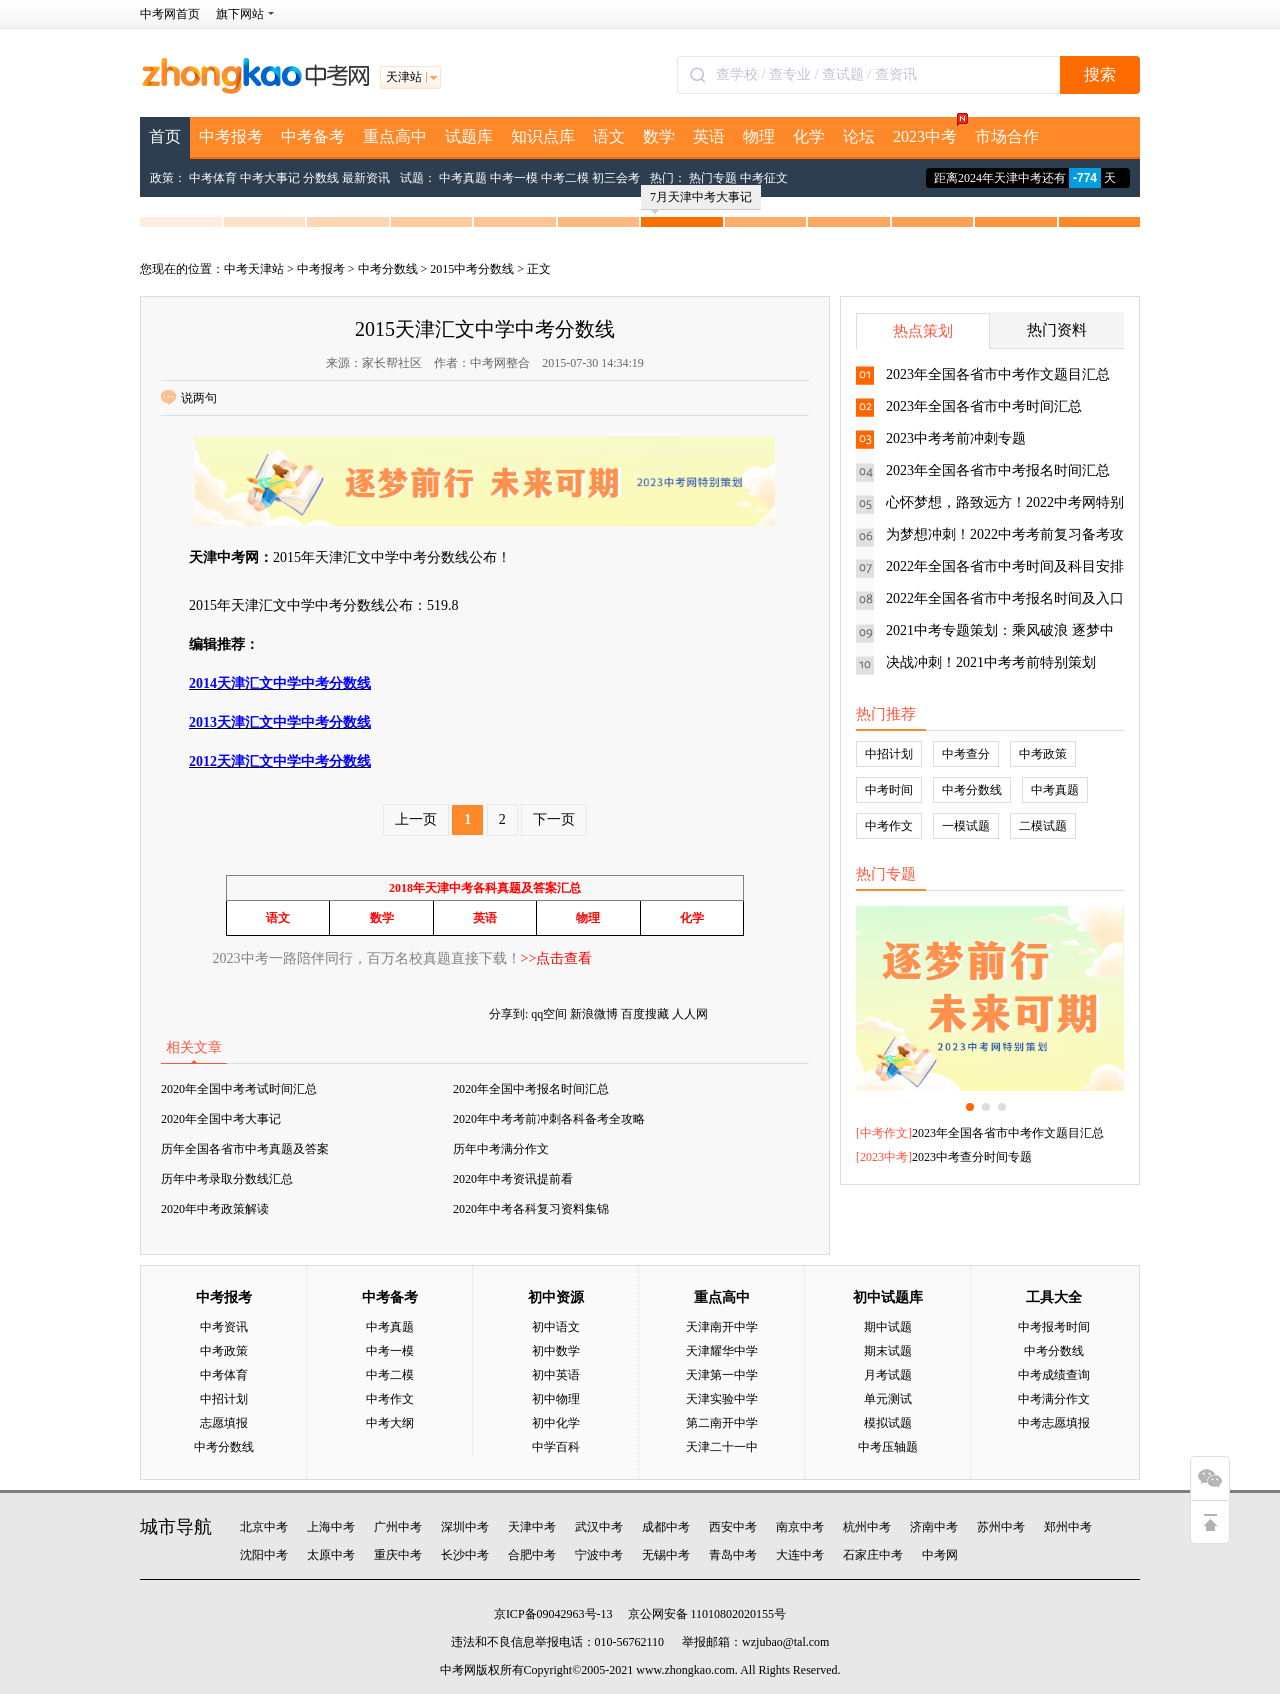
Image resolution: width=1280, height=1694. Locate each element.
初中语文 (556, 1327)
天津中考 (532, 1527)
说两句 (189, 398)
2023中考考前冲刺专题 (956, 438)
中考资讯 (224, 1327)
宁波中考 (599, 1555)
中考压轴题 (888, 1447)
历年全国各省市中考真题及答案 (245, 1149)
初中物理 (556, 1399)
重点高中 (395, 136)
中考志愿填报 (1054, 1423)
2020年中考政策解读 (215, 1209)
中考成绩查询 (1054, 1375)
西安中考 (733, 1527)
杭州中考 (867, 1527)
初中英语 (556, 1375)
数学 (659, 136)
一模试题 (966, 826)
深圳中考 (465, 1527)
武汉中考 (599, 1527)
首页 (165, 136)
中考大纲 (390, 1423)
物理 (759, 136)
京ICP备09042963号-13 (553, 1614)
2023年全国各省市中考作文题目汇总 (998, 374)
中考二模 (565, 178)
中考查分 (966, 754)
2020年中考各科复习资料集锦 (531, 1209)
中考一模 (514, 178)
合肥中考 (532, 1555)
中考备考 (313, 136)
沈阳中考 (264, 1555)
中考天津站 (254, 269)
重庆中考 (398, 1555)
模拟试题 (888, 1423)
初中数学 (556, 1351)
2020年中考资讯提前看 (513, 1179)
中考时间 (889, 790)
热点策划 (923, 331)
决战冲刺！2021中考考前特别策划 (991, 662)
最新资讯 (366, 178)
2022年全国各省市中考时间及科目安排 (1005, 566)
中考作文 (889, 826)
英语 (709, 136)
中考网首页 (170, 14)
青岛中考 (733, 1555)
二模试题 (1043, 826)
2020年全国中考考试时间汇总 (239, 1089)
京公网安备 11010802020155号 (707, 1614)
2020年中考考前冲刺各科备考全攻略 (549, 1119)
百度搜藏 (645, 1014)
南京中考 (800, 1527)
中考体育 (213, 178)
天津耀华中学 (722, 1351)
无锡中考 (666, 1555)
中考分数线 (388, 269)
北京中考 (264, 1527)
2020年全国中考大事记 (221, 1119)
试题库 (469, 136)
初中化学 (556, 1423)
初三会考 (616, 178)
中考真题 (463, 178)
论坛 (859, 136)
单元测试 (888, 1399)
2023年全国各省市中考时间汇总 (984, 406)
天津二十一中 (722, 1447)
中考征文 (764, 178)
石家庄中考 (873, 1555)
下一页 (554, 819)
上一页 (416, 819)
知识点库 (543, 136)
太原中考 (331, 1555)
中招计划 (889, 754)
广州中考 (398, 1527)
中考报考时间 (1054, 1327)
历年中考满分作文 (501, 1149)
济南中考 (934, 1527)
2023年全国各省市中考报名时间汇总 (998, 470)
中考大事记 (270, 178)
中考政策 (1043, 754)
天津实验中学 (722, 1399)
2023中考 (929, 131)
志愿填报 (224, 1423)
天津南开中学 (722, 1327)
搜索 (1100, 74)
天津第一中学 (722, 1375)
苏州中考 (1001, 1527)
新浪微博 (594, 1014)
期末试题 (888, 1351)
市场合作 (1007, 136)
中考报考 (231, 136)
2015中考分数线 (472, 269)
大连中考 (800, 1555)
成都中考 (666, 1527)
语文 (609, 136)
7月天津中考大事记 (701, 200)
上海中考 (331, 1527)
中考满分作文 (1054, 1399)
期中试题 (888, 1327)
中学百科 (556, 1447)
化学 (809, 136)
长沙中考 (465, 1555)
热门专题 (713, 178)
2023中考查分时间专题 (972, 1157)
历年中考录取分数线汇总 (227, 1179)
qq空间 (549, 1014)
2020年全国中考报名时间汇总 (531, 1089)
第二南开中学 (722, 1423)
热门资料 (1057, 330)
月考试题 (888, 1375)
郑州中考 (1068, 1527)
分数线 (321, 178)
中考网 (940, 1555)
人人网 (690, 1014)
